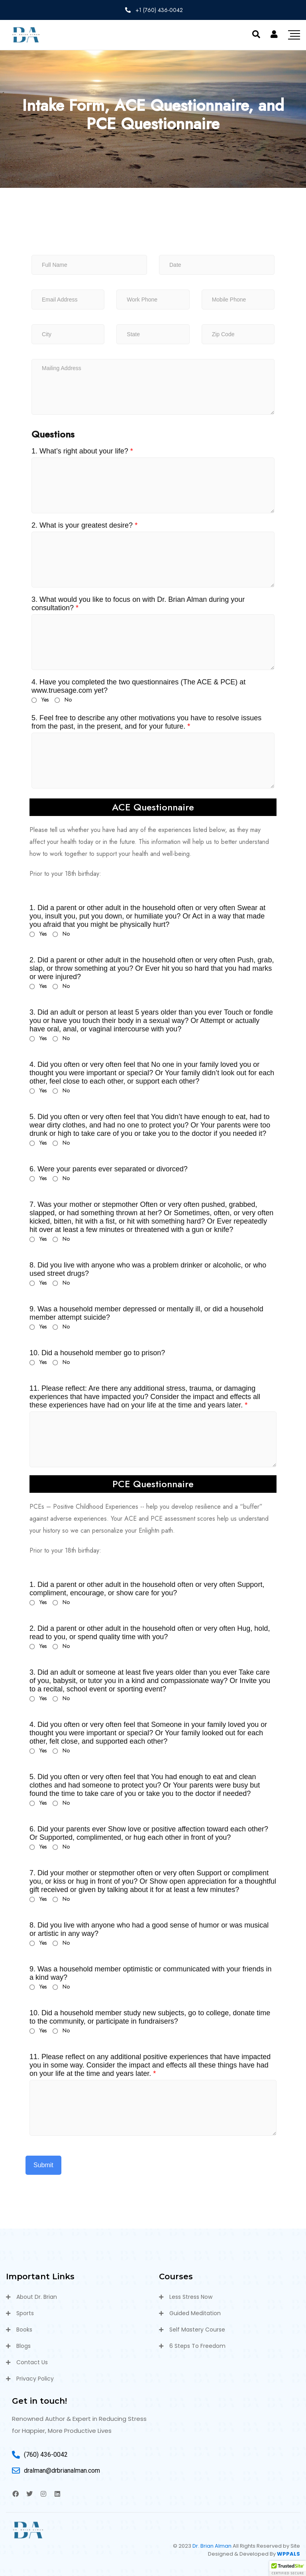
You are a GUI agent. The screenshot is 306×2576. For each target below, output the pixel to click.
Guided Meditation (195, 2313)
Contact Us (32, 2362)
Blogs (23, 2346)
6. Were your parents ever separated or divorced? (108, 1169)
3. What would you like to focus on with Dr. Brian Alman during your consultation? (138, 603)
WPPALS (288, 2554)
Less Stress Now (190, 2297)
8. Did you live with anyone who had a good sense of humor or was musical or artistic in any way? (149, 1929)
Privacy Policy (35, 2379)
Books (24, 2330)
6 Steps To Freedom (197, 2346)
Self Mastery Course (197, 2330)
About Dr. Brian (36, 2297)
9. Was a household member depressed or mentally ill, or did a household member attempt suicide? (146, 1313)
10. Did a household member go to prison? (97, 1353)
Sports (25, 2313)
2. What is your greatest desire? (84, 525)
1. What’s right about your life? (82, 451)
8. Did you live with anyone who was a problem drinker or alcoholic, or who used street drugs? (147, 1269)
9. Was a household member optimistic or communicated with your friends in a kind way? (150, 1973)
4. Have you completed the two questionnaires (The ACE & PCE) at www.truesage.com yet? (138, 686)
